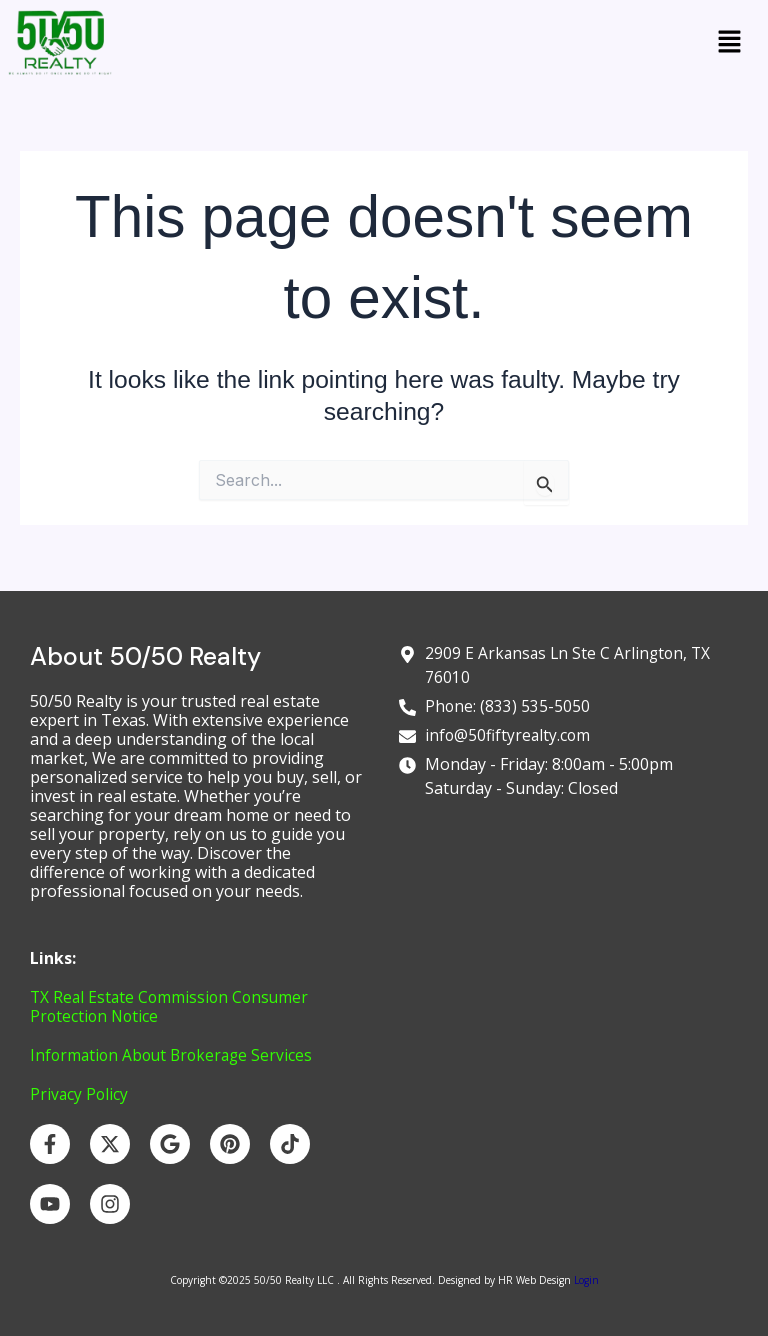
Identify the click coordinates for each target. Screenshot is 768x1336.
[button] (730, 42)
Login (585, 1280)
